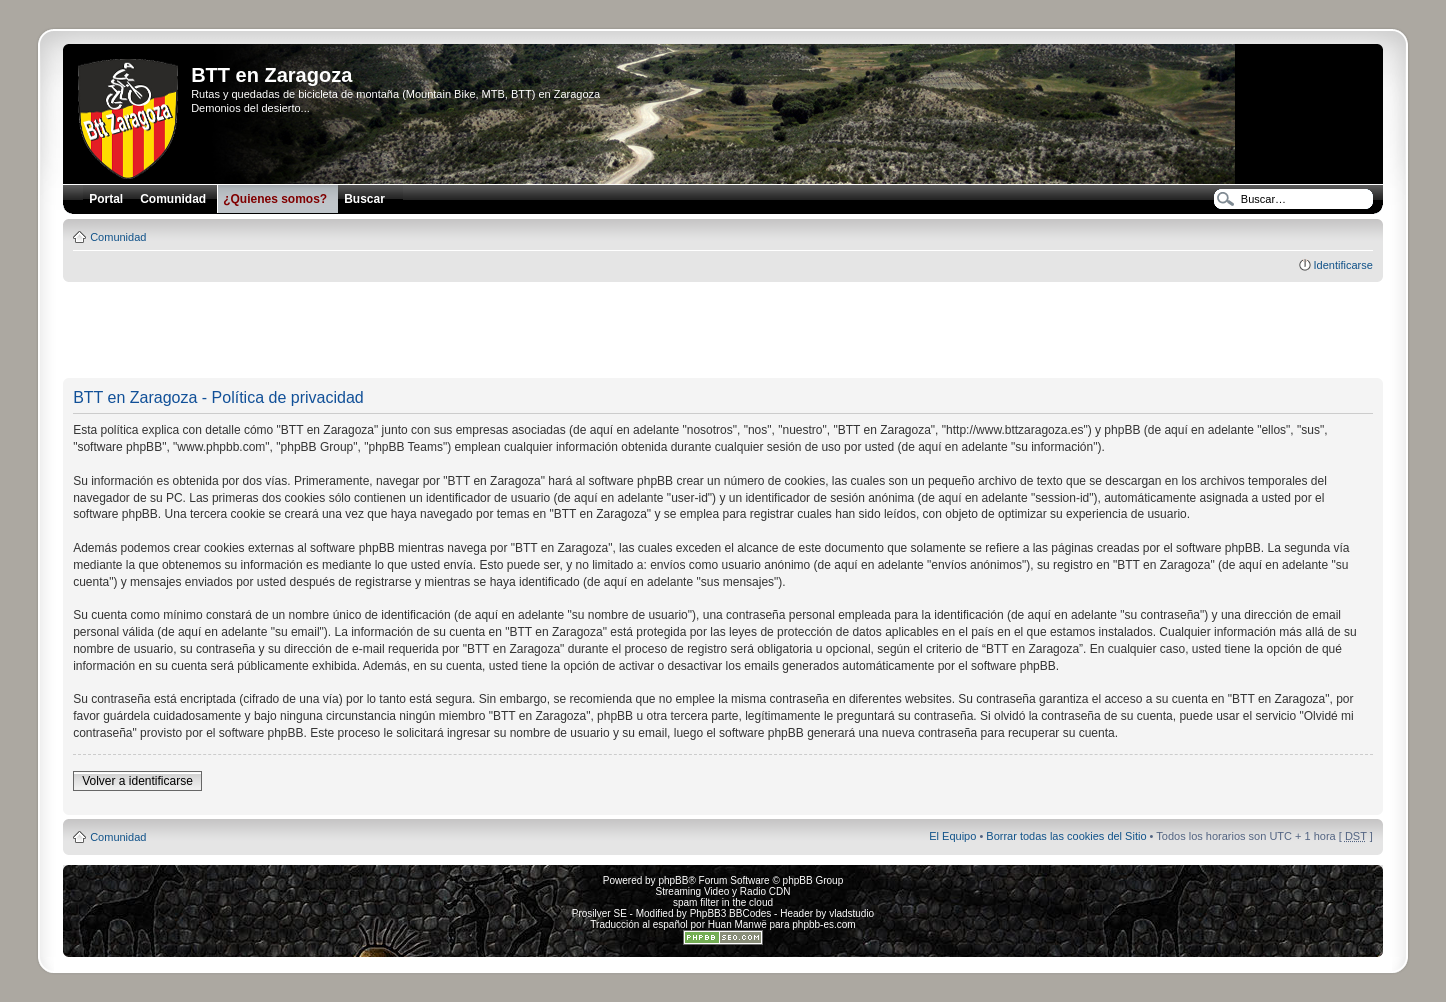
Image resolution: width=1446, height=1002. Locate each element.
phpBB (673, 880)
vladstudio (851, 913)
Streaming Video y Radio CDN (723, 891)
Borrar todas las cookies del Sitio (1066, 836)
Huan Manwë (737, 924)
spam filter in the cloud (723, 902)
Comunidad (118, 237)
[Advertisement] (723, 331)
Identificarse (1343, 265)
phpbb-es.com (823, 924)
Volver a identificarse (137, 781)
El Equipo (952, 836)
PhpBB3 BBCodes (731, 913)
